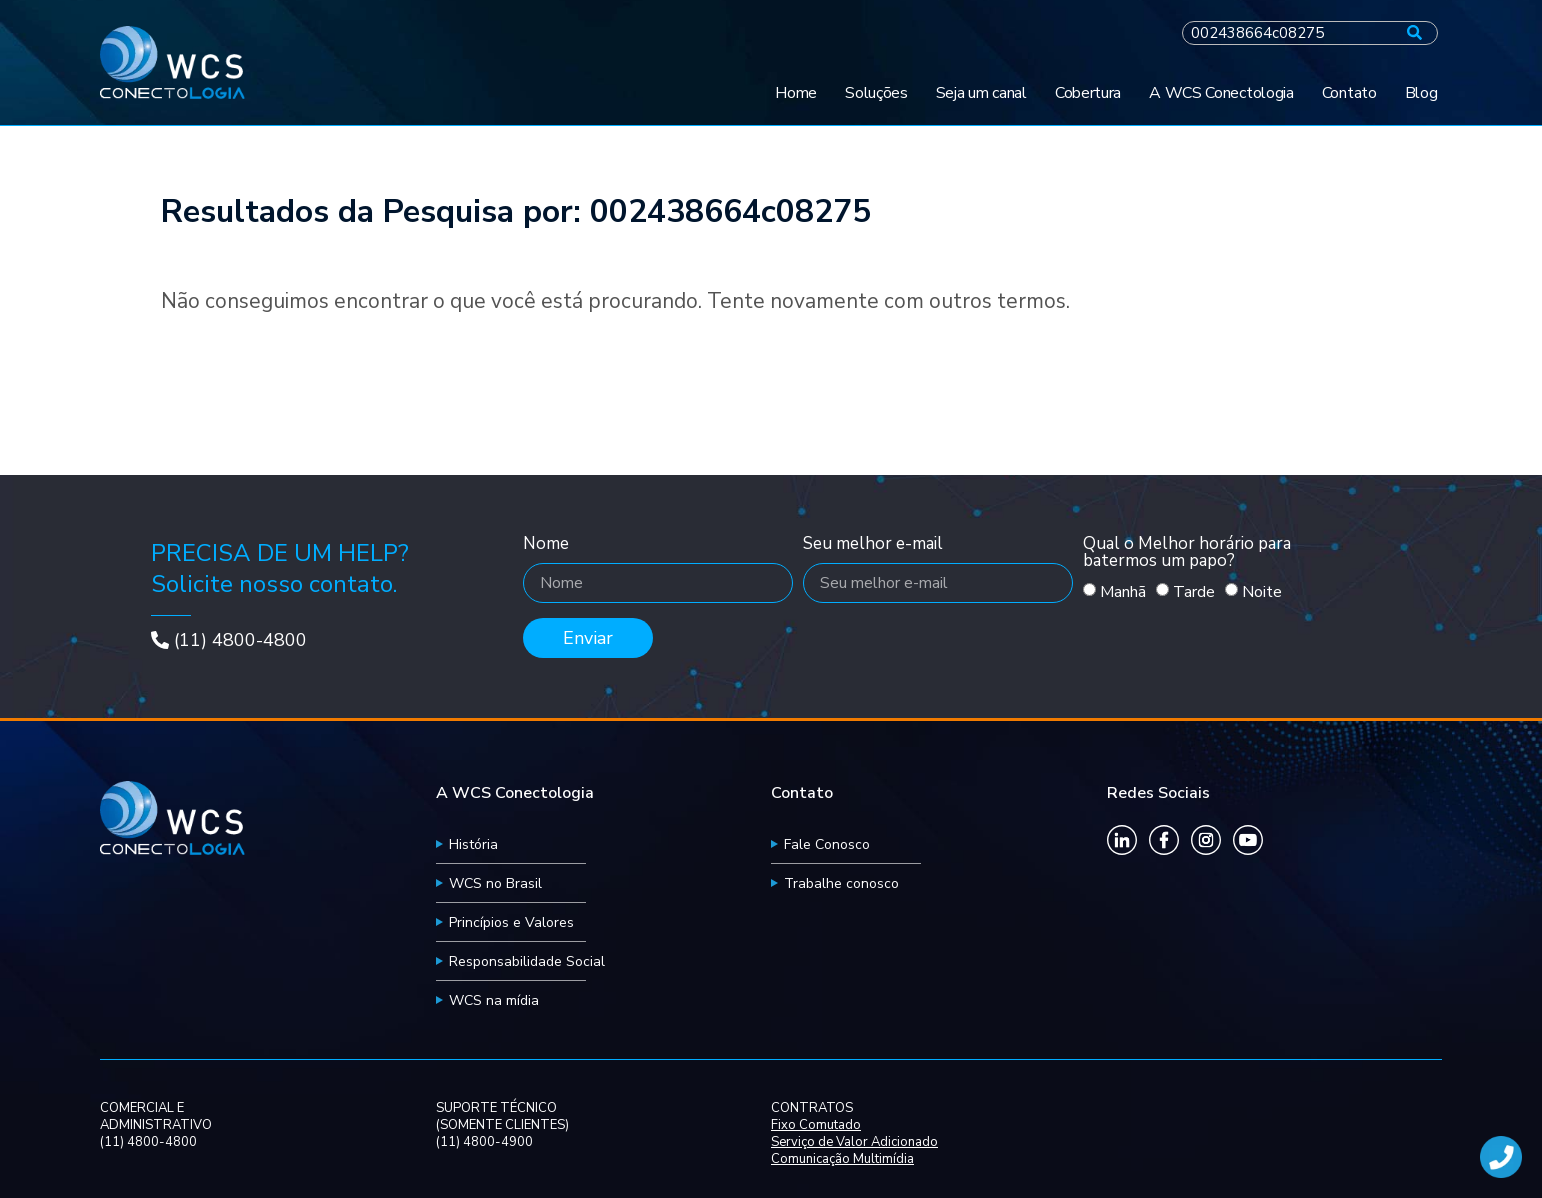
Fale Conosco (827, 844)
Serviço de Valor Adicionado (854, 1142)
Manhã (1123, 592)
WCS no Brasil (495, 883)
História (473, 844)
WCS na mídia (494, 1000)
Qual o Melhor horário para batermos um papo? (1187, 553)
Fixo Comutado (816, 1125)
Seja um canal (981, 93)
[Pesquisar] (1414, 33)
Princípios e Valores (511, 922)
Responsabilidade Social (527, 961)
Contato (1349, 93)
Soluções (876, 93)
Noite (1262, 592)
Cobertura (1088, 93)
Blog (1421, 93)
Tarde (1194, 592)
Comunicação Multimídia (842, 1159)
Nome (546, 545)
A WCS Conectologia (1221, 93)
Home (796, 93)
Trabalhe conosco (841, 883)
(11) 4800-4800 (240, 640)
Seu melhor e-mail (873, 545)
